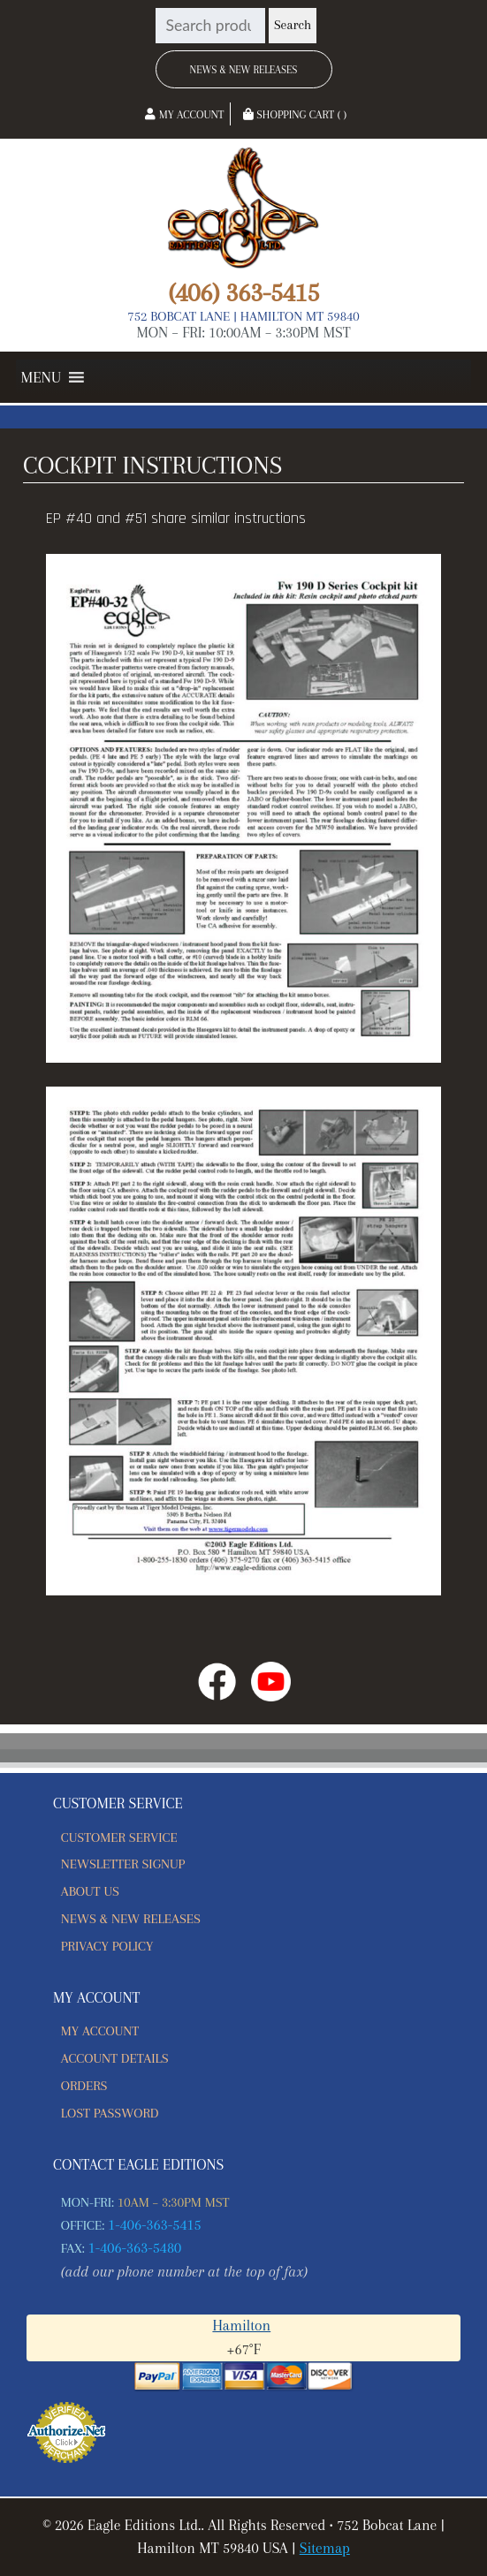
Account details (115, 2058)
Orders (84, 2086)
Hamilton (241, 2325)
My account (100, 2031)
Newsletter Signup (123, 1864)
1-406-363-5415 (155, 2224)
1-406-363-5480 (135, 2247)
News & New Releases (244, 70)
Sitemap (325, 2548)
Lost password (110, 2113)
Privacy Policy (107, 1946)
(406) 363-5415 (243, 292)
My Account (184, 115)
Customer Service (119, 1837)
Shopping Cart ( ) (294, 115)
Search (292, 25)
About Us (90, 1891)
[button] (41, 377)
